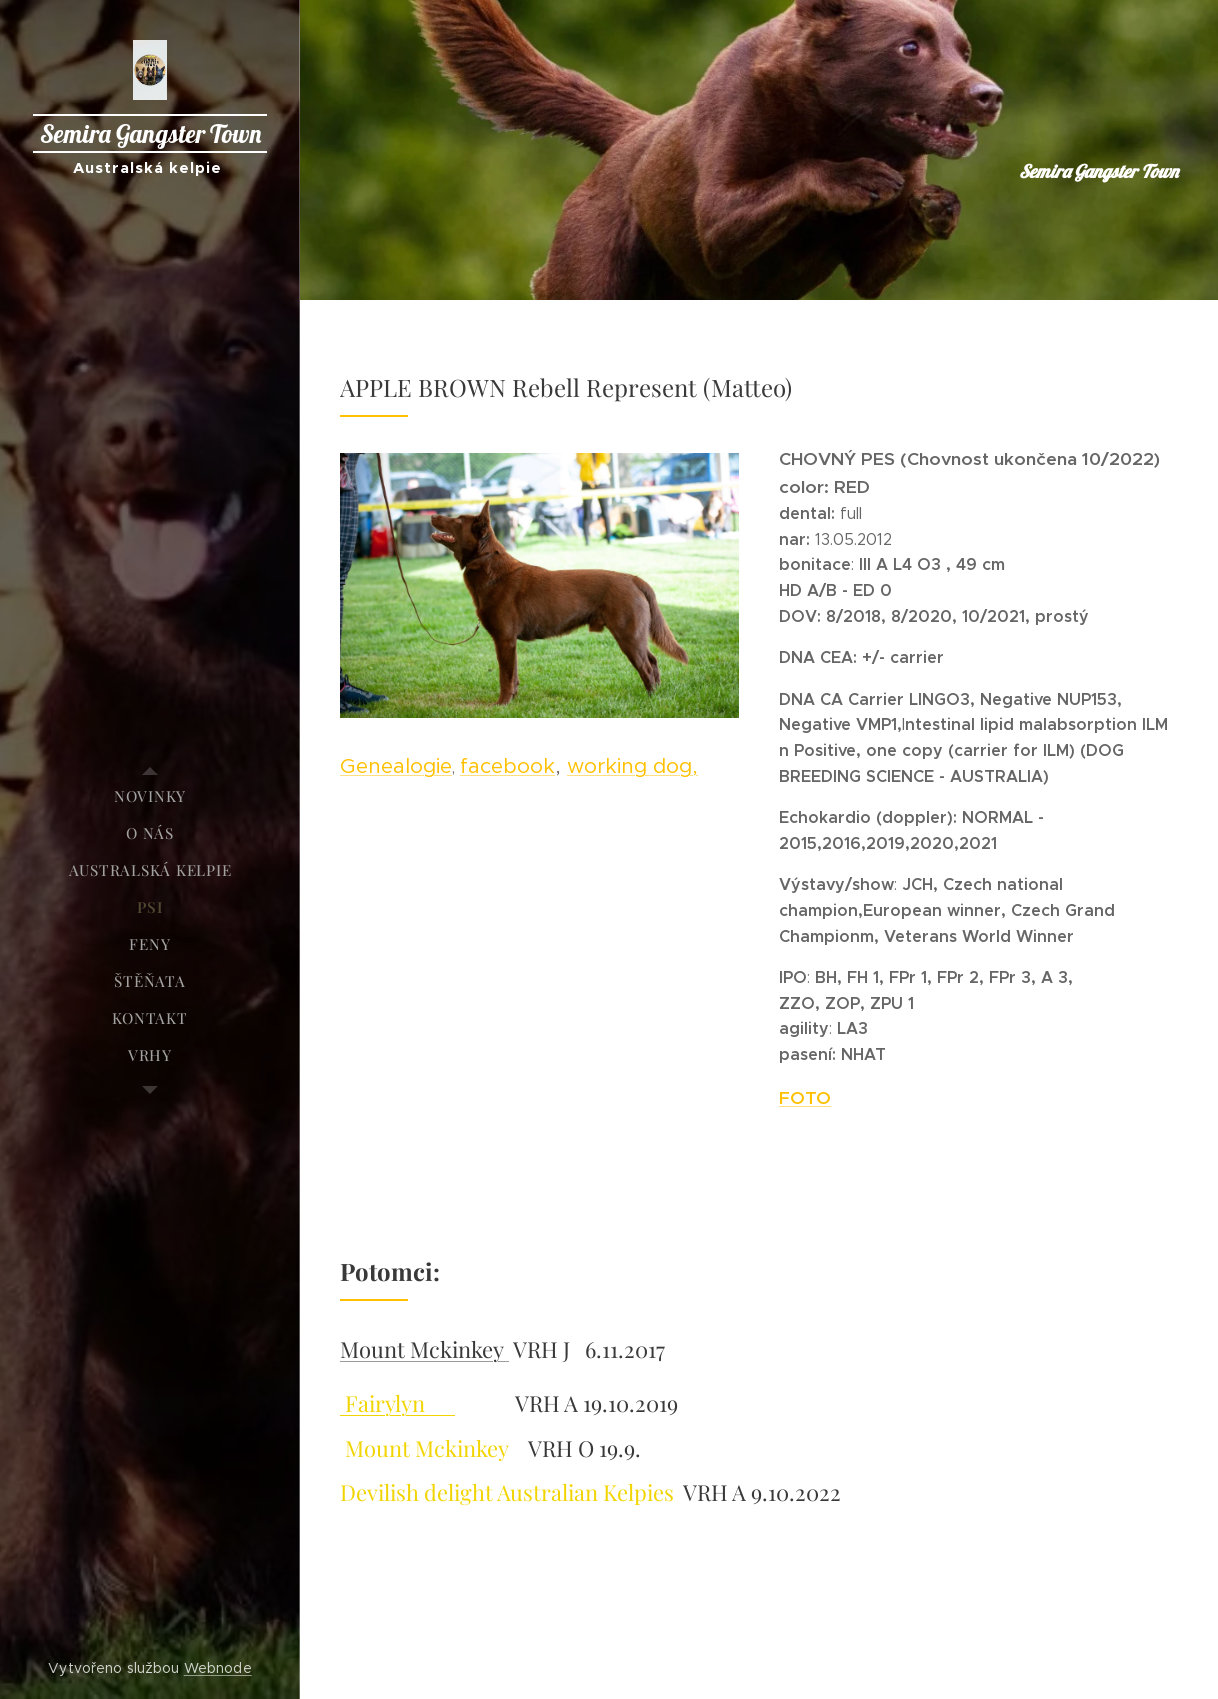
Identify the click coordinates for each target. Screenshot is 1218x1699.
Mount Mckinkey (424, 1349)
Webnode (218, 1668)
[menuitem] (150, 796)
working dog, (632, 766)
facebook (507, 766)
